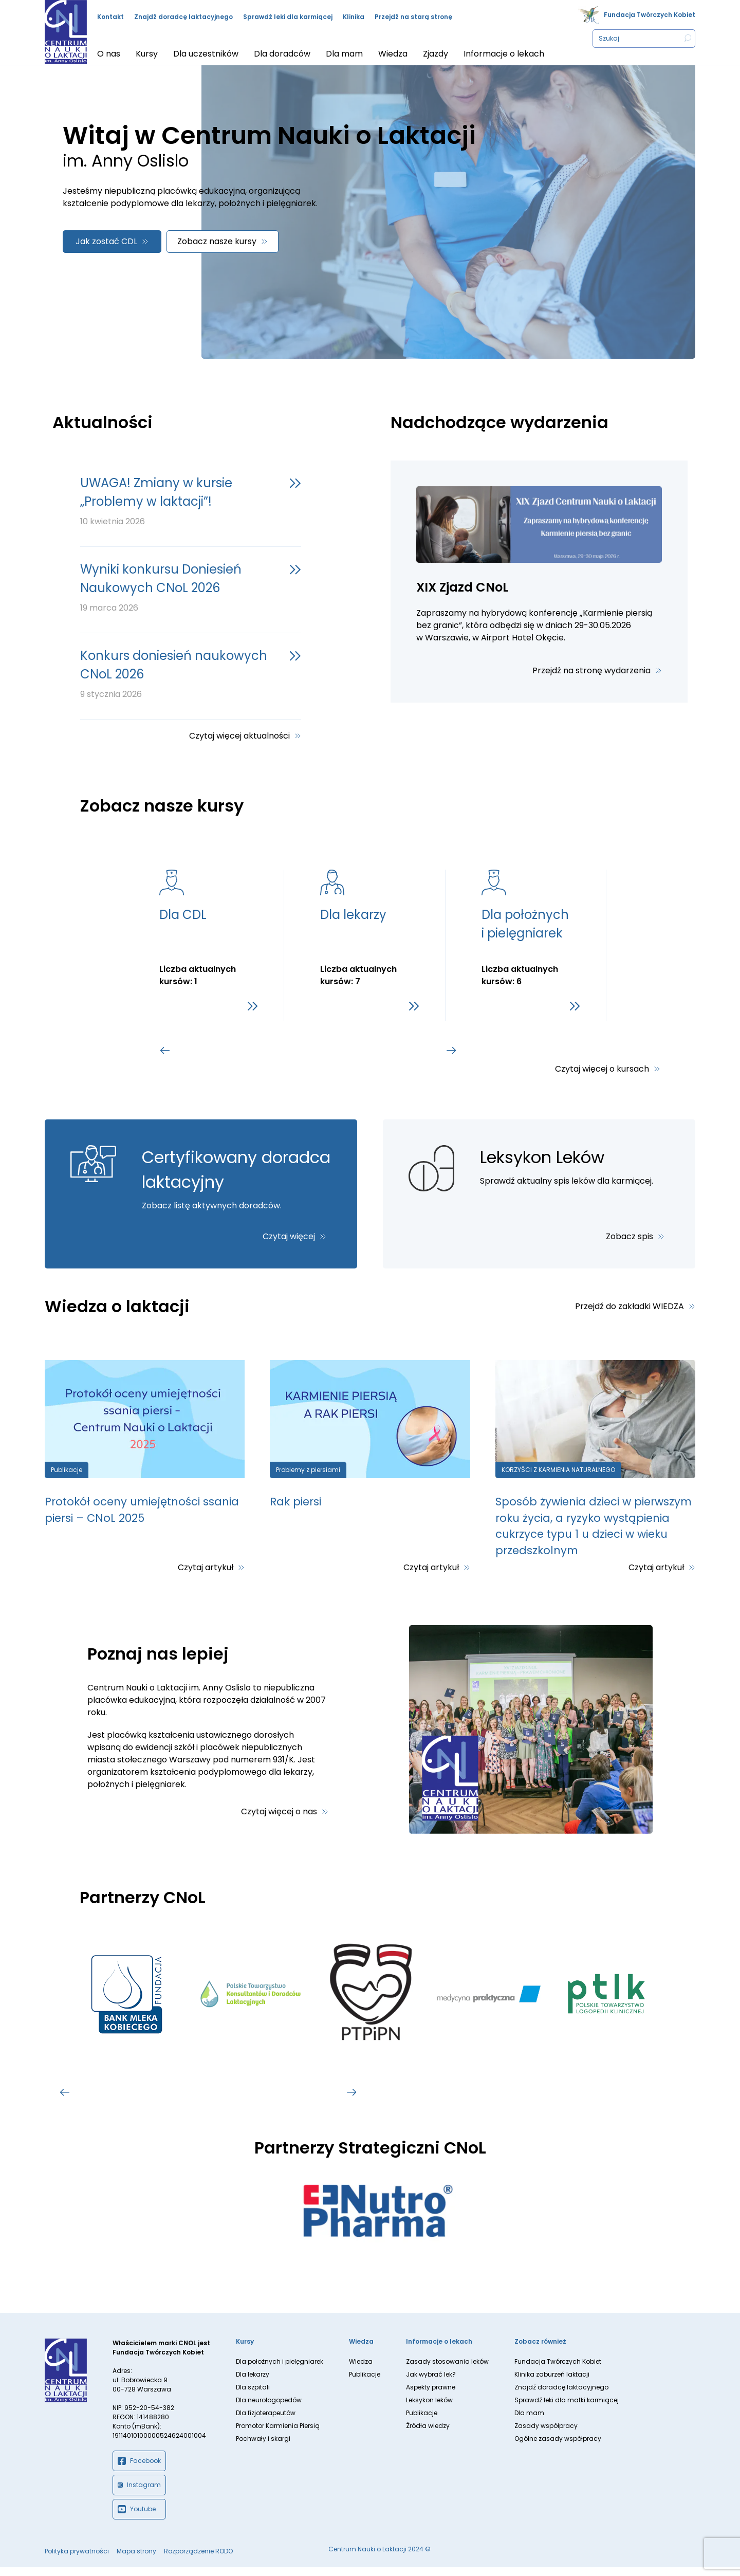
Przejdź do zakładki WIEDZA (629, 1306)
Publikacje (364, 2383)
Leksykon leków (429, 2408)
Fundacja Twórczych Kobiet (649, 14)
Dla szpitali (253, 2395)
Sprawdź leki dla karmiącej (287, 16)
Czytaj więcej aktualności (239, 736)
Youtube (137, 2518)
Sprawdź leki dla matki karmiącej (566, 2408)
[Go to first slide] (451, 1050)
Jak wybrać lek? (431, 2383)
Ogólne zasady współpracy (557, 2447)
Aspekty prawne (430, 2395)
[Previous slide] (165, 1050)
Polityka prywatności (77, 2559)
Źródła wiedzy (428, 2434)
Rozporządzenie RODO (198, 2559)
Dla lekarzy (252, 2383)
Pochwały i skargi (263, 2447)
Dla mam (529, 2421)
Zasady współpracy (546, 2434)
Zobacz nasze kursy (216, 241)
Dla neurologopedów (269, 2408)
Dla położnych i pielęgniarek (279, 2370)
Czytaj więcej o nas (279, 1820)
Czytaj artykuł (205, 1577)
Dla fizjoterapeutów (265, 2421)
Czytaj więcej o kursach (602, 1069)
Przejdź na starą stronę (413, 16)
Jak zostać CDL (106, 241)
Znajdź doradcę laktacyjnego (183, 16)
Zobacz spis (629, 1236)
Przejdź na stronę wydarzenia (591, 670)
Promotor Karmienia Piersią (278, 2434)
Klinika (353, 16)
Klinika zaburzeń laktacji (551, 2383)
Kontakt (110, 16)
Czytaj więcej (289, 1236)
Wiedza (361, 2370)
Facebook (139, 2469)
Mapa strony (136, 2559)
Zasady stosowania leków (447, 2370)
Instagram (139, 2494)
